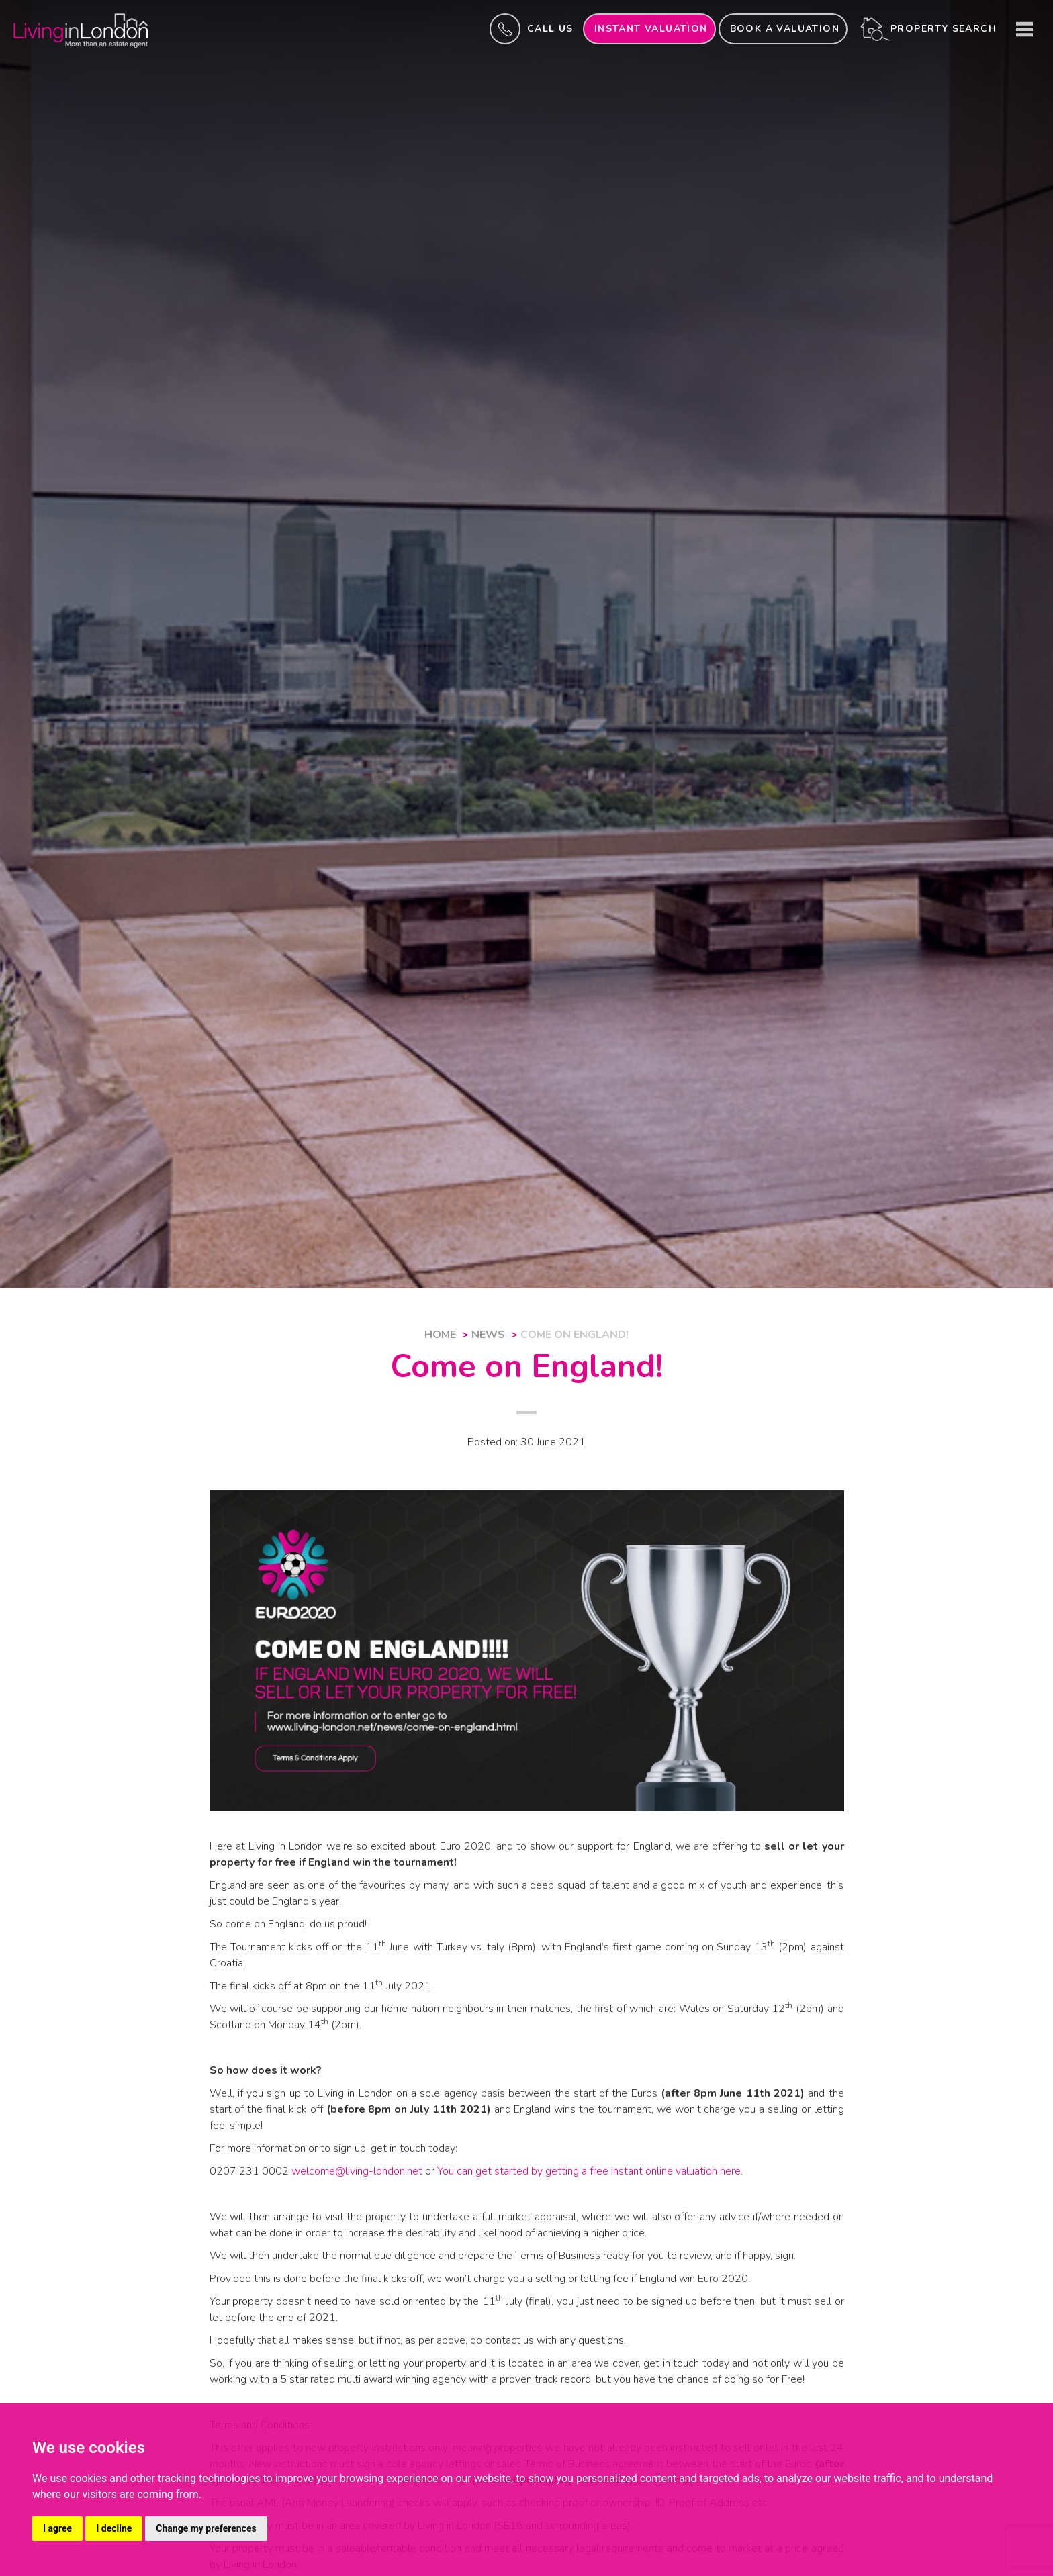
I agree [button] (57, 2528)
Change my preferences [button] (206, 2528)
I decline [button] (114, 2528)
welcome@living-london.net (356, 2171)
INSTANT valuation (651, 28)
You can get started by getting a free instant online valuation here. (590, 2171)
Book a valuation (784, 28)
